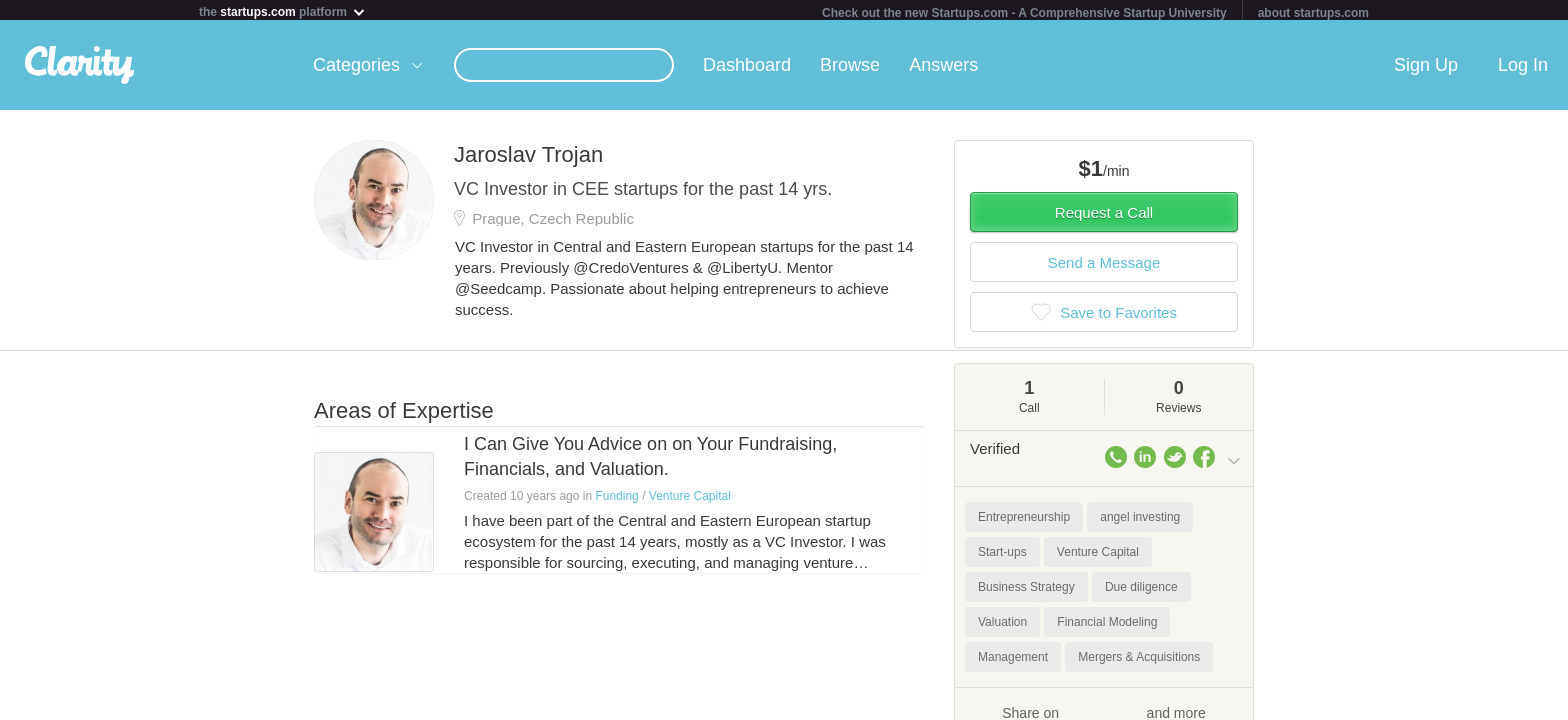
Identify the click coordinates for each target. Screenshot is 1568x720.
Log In (1523, 69)
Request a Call (1104, 216)
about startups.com (1313, 13)
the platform (283, 11)
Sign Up (1426, 69)
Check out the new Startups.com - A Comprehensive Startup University (1024, 13)
